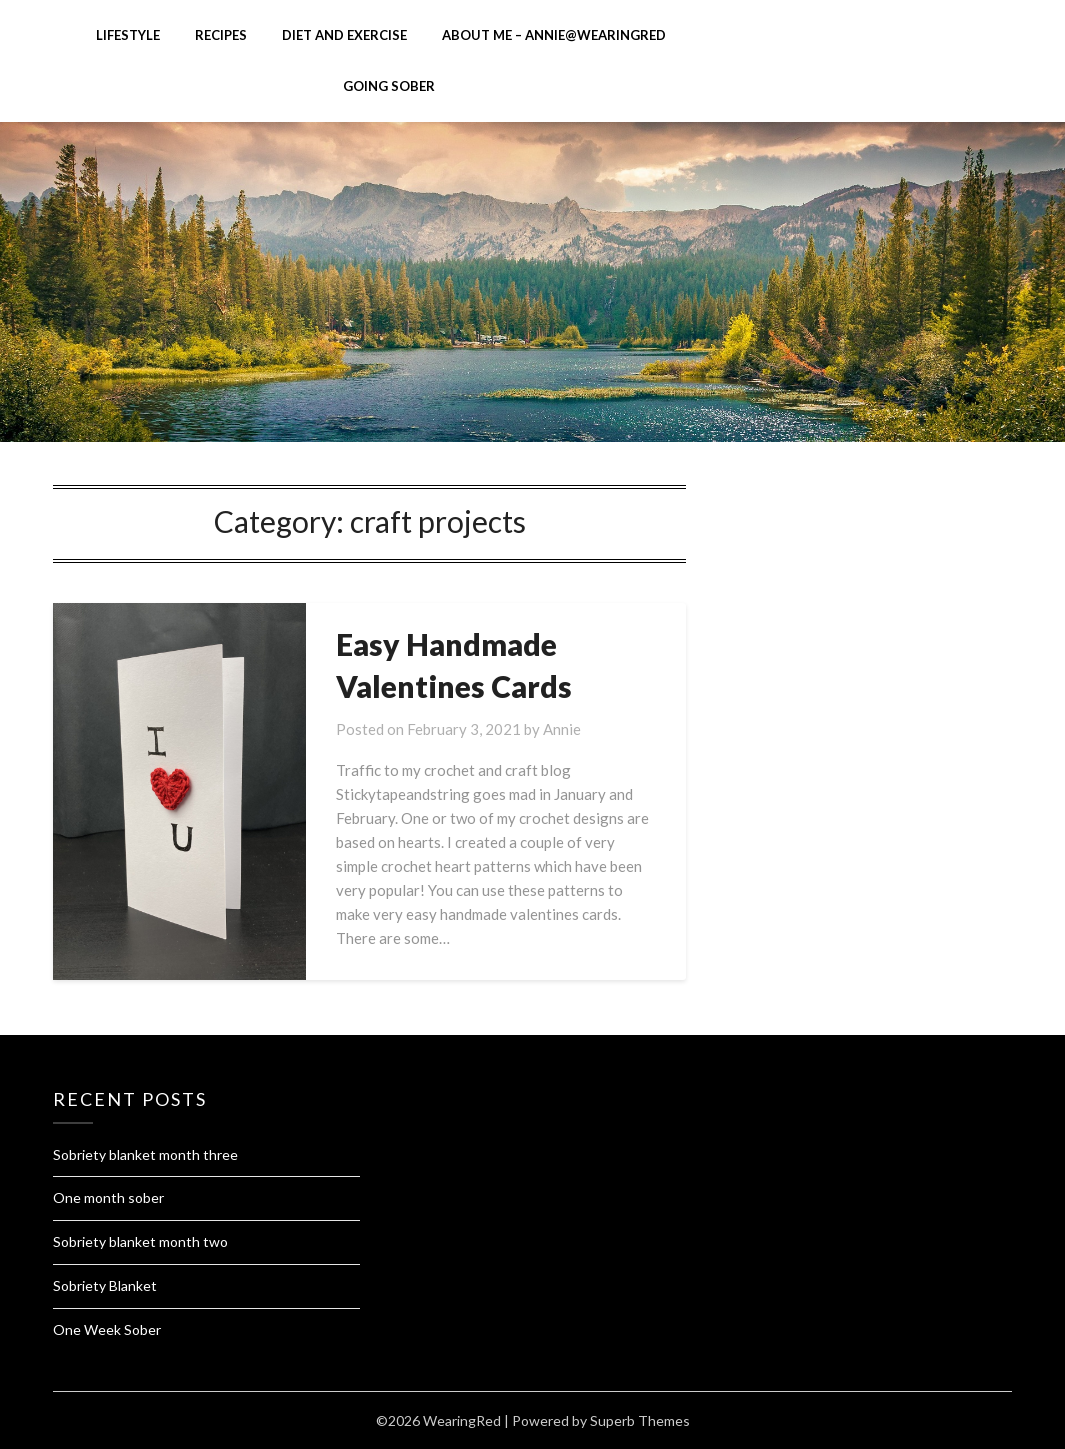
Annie (562, 729)
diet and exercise (344, 35)
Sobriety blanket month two (140, 1241)
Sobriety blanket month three (145, 1154)
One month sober (108, 1197)
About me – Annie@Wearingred (554, 35)
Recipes (221, 35)
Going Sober (389, 86)
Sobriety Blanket (105, 1285)
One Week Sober (107, 1329)
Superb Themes (640, 1420)
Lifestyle (128, 35)
